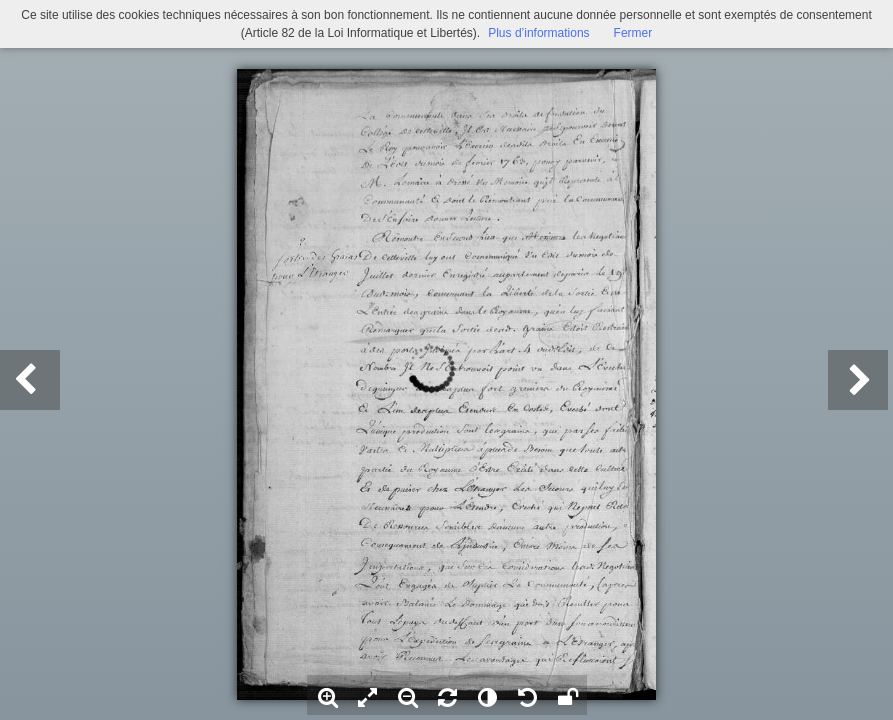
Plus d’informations (538, 33)
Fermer (633, 33)
